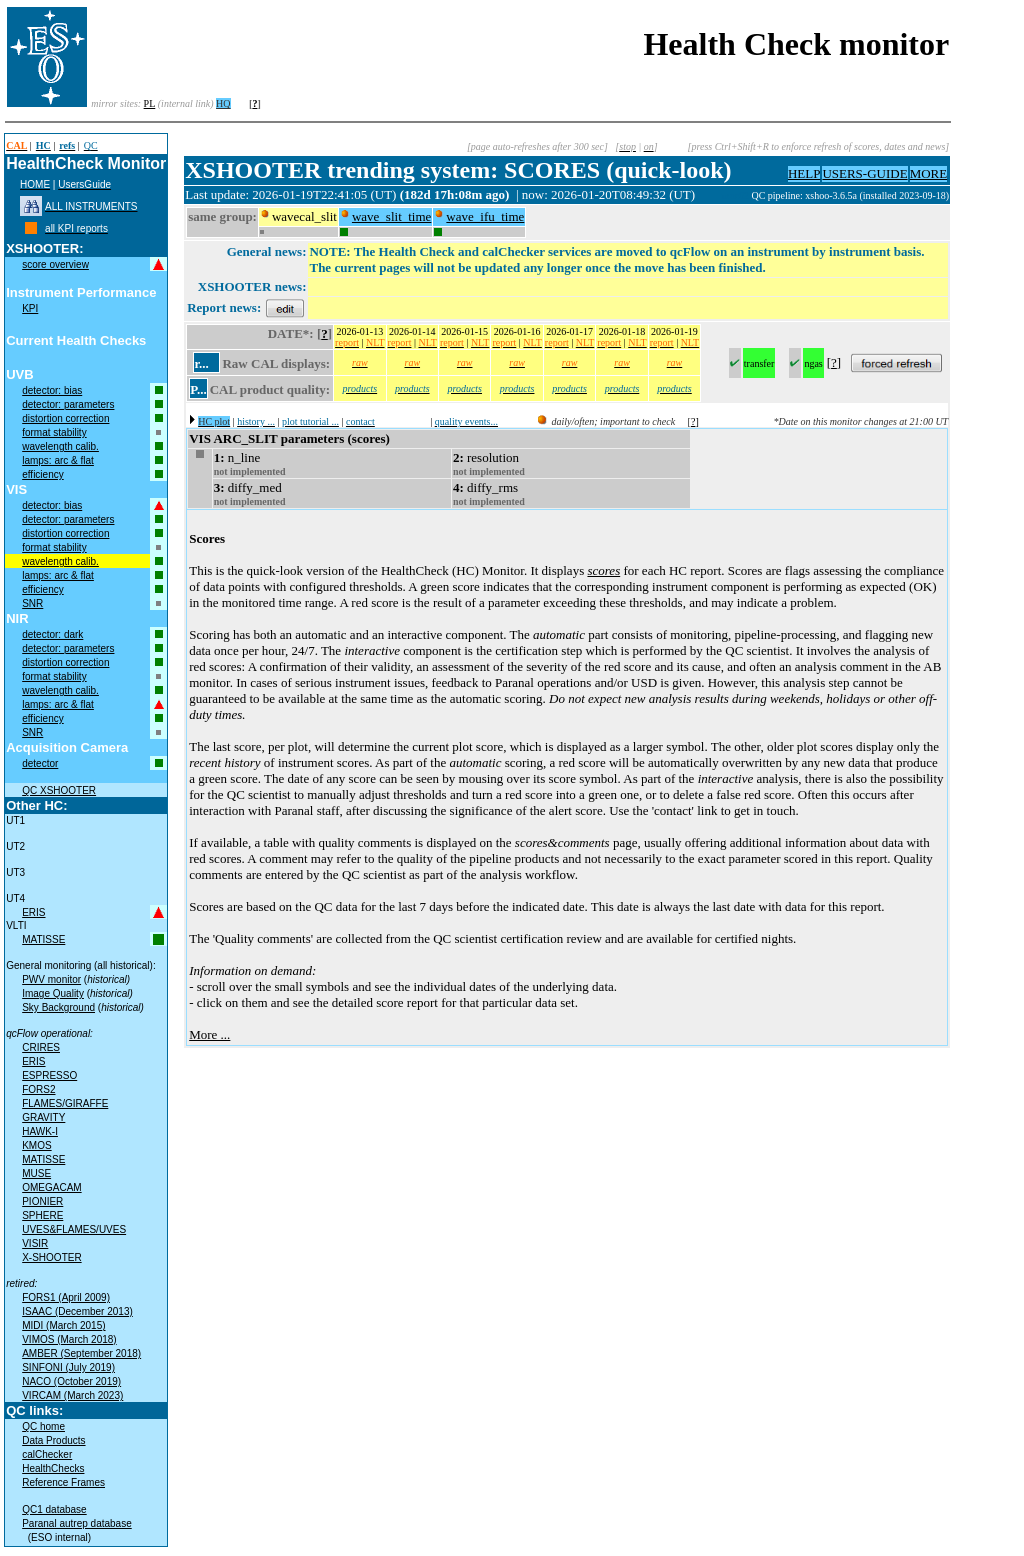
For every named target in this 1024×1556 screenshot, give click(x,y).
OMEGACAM (51, 1187)
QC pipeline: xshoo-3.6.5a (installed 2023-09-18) (850, 195)
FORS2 (38, 1089)
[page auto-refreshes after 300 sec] (537, 146)
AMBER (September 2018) (81, 1353)
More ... (209, 1034)
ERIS (33, 912)
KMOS (36, 1145)
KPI (30, 308)
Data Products (53, 1440)
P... (198, 389)
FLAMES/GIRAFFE (65, 1103)
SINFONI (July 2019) (68, 1367)
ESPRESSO (49, 1075)
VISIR (35, 1243)
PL (150, 103)
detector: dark (52, 634)
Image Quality (53, 993)
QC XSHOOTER (59, 790)
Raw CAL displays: (276, 363)
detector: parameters (68, 404)
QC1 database (54, 1509)
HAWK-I (40, 1131)
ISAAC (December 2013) (77, 1311)
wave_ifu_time (485, 216)
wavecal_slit (304, 216)
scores (603, 570)
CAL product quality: (270, 389)
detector (40, 763)
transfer (759, 363)
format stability (54, 432)
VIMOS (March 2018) (69, 1339)
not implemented (250, 471)
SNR (32, 603)
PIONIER (42, 1201)
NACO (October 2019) (71, 1381)
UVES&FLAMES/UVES (74, 1229)
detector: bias (52, 390)
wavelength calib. (60, 446)
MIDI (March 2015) (63, 1325)
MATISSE (43, 939)
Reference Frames (63, 1482)
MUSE (36, 1173)
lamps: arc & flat (58, 460)
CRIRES (41, 1047)
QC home (43, 1426)
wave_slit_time (391, 216)
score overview (55, 264)
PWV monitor (51, 979)
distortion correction (65, 418)
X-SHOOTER (51, 1257)
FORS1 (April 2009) (66, 1297)
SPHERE (42, 1215)
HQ (223, 103)
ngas (813, 363)
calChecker (47, 1454)
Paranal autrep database (77, 1523)
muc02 (737, 195)
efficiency (43, 474)
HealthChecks (53, 1468)
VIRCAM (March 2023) (72, 1395)
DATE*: (291, 333)
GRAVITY (43, 1117)
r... (201, 363)
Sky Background (58, 1007)
